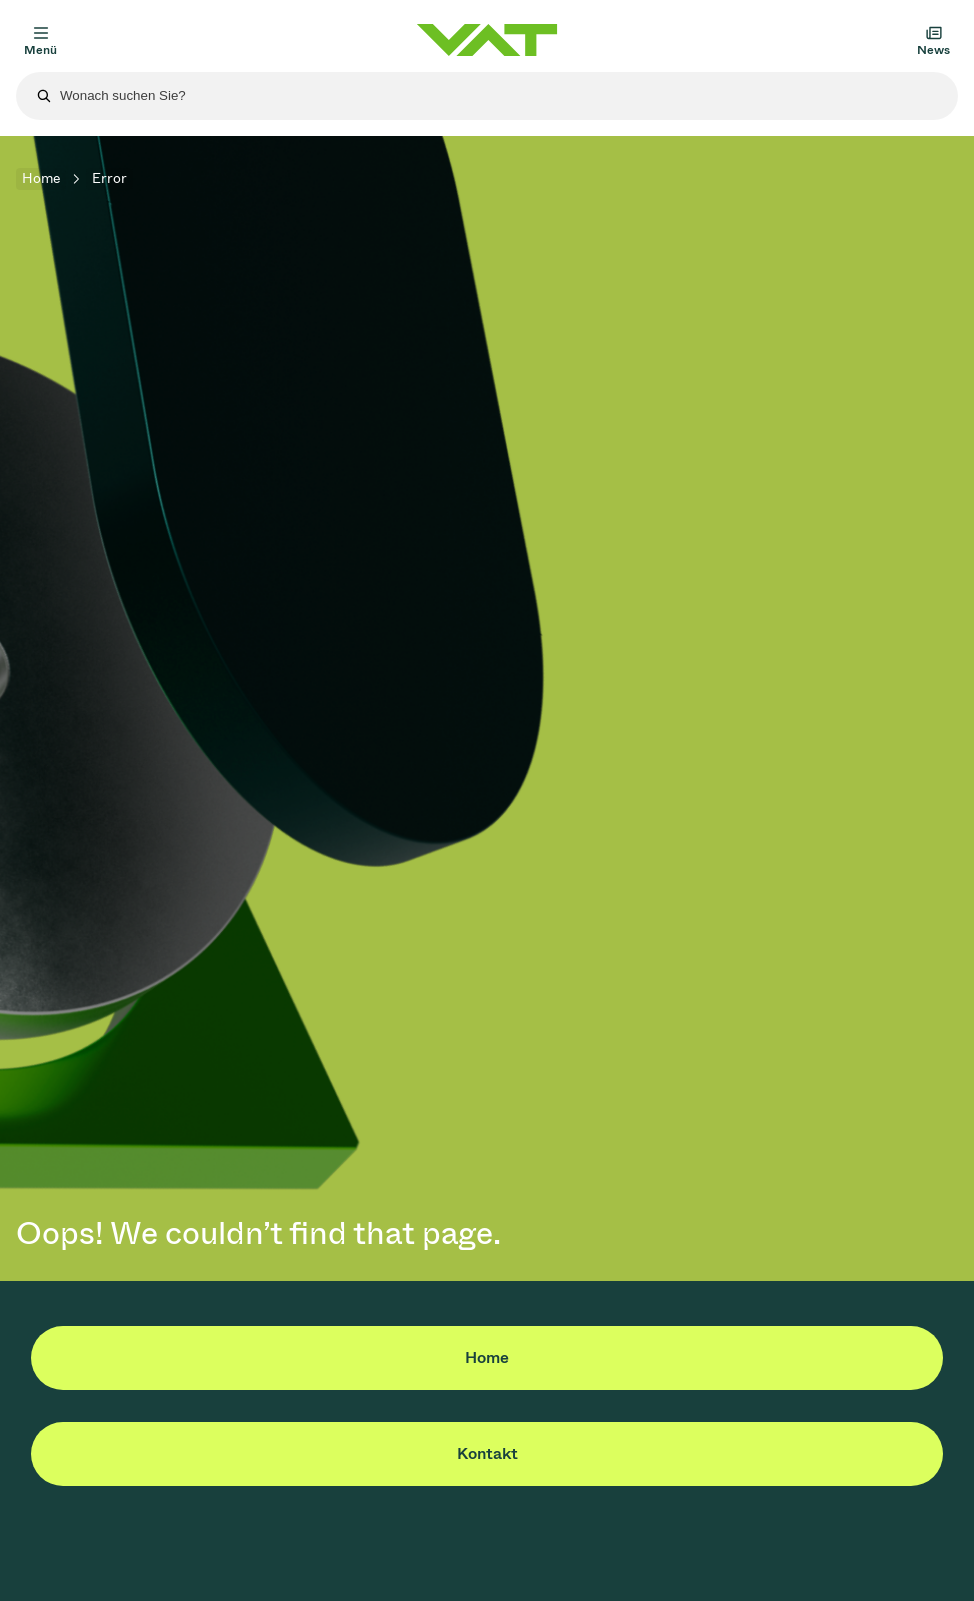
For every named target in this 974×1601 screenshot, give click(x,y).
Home (41, 178)
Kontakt (487, 1453)
